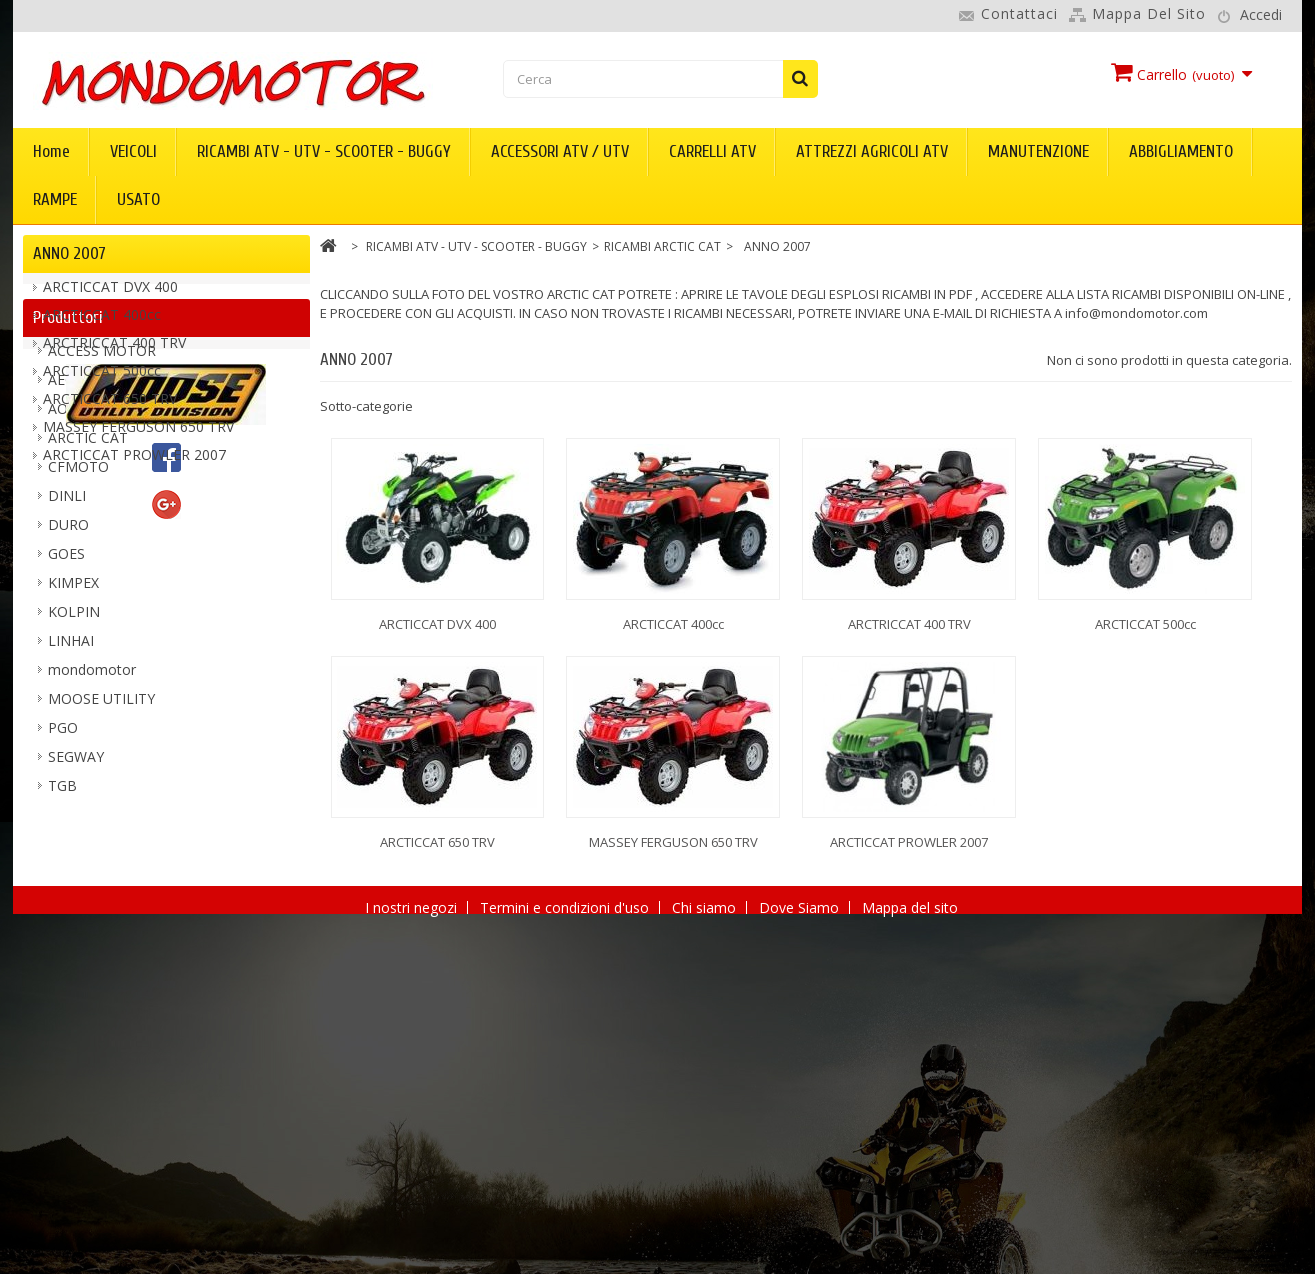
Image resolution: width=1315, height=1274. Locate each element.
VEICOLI (133, 151)
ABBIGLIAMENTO (1181, 151)
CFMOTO (78, 690)
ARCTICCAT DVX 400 (110, 296)
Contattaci (1019, 13)
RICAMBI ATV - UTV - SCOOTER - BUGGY (324, 151)
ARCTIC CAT (88, 661)
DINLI (67, 719)
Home (51, 151)
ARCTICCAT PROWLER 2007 (134, 464)
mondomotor (92, 893)
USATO (138, 199)
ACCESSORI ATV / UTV (560, 151)
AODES (71, 632)
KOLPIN (74, 835)
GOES (66, 777)
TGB (62, 1009)
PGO (63, 951)
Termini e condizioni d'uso (566, 1245)
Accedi (1261, 14)
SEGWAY (76, 980)
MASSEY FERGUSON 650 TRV (138, 436)
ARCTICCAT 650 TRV (110, 408)
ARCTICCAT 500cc (102, 380)
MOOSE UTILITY (101, 922)
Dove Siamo (801, 1245)
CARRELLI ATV (712, 151)
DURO (68, 748)
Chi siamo (706, 1245)
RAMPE (55, 199)
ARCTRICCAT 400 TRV (114, 352)
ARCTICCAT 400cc (102, 324)
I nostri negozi (413, 1245)
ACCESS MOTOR (102, 574)
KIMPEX (73, 806)
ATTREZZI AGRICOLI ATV (872, 151)
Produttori (68, 531)
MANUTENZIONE (1038, 151)
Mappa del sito (1149, 13)
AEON (67, 603)
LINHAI (71, 864)
